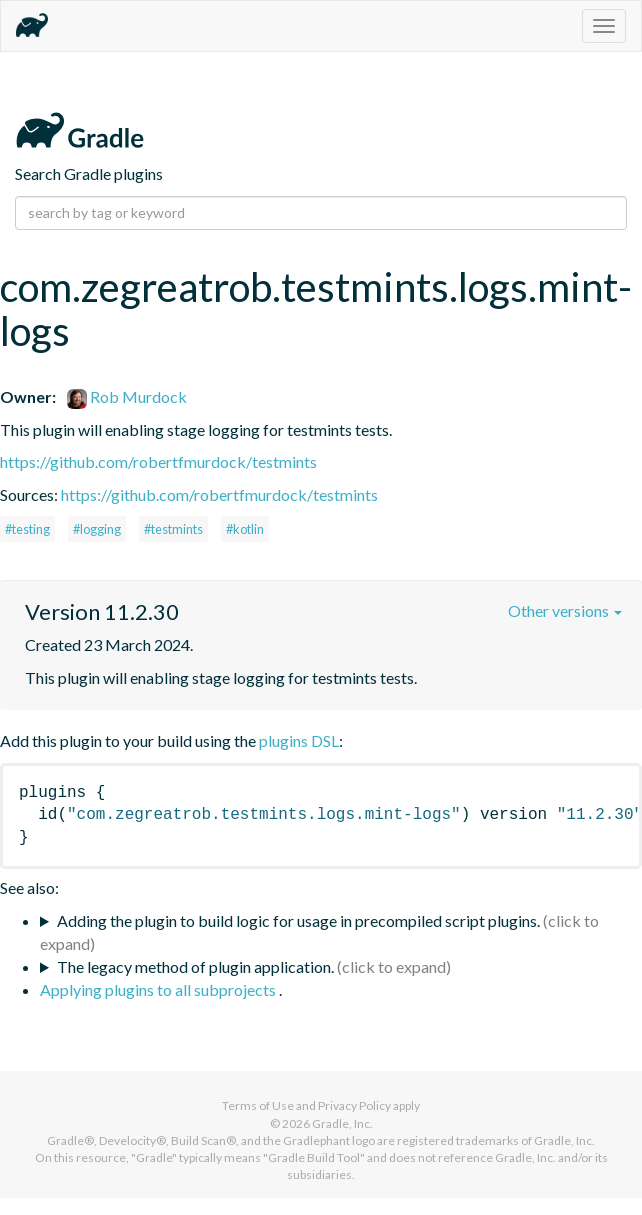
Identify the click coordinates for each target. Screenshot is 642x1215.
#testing (27, 529)
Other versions (565, 610)
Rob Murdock (127, 396)
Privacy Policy (354, 1105)
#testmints (173, 529)
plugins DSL (299, 740)
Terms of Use (258, 1105)
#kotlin (245, 529)
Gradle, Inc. (342, 1123)
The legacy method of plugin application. (195, 966)
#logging (97, 529)
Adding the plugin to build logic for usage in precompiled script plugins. (298, 920)
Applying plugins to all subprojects (159, 989)
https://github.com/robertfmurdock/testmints (158, 461)
